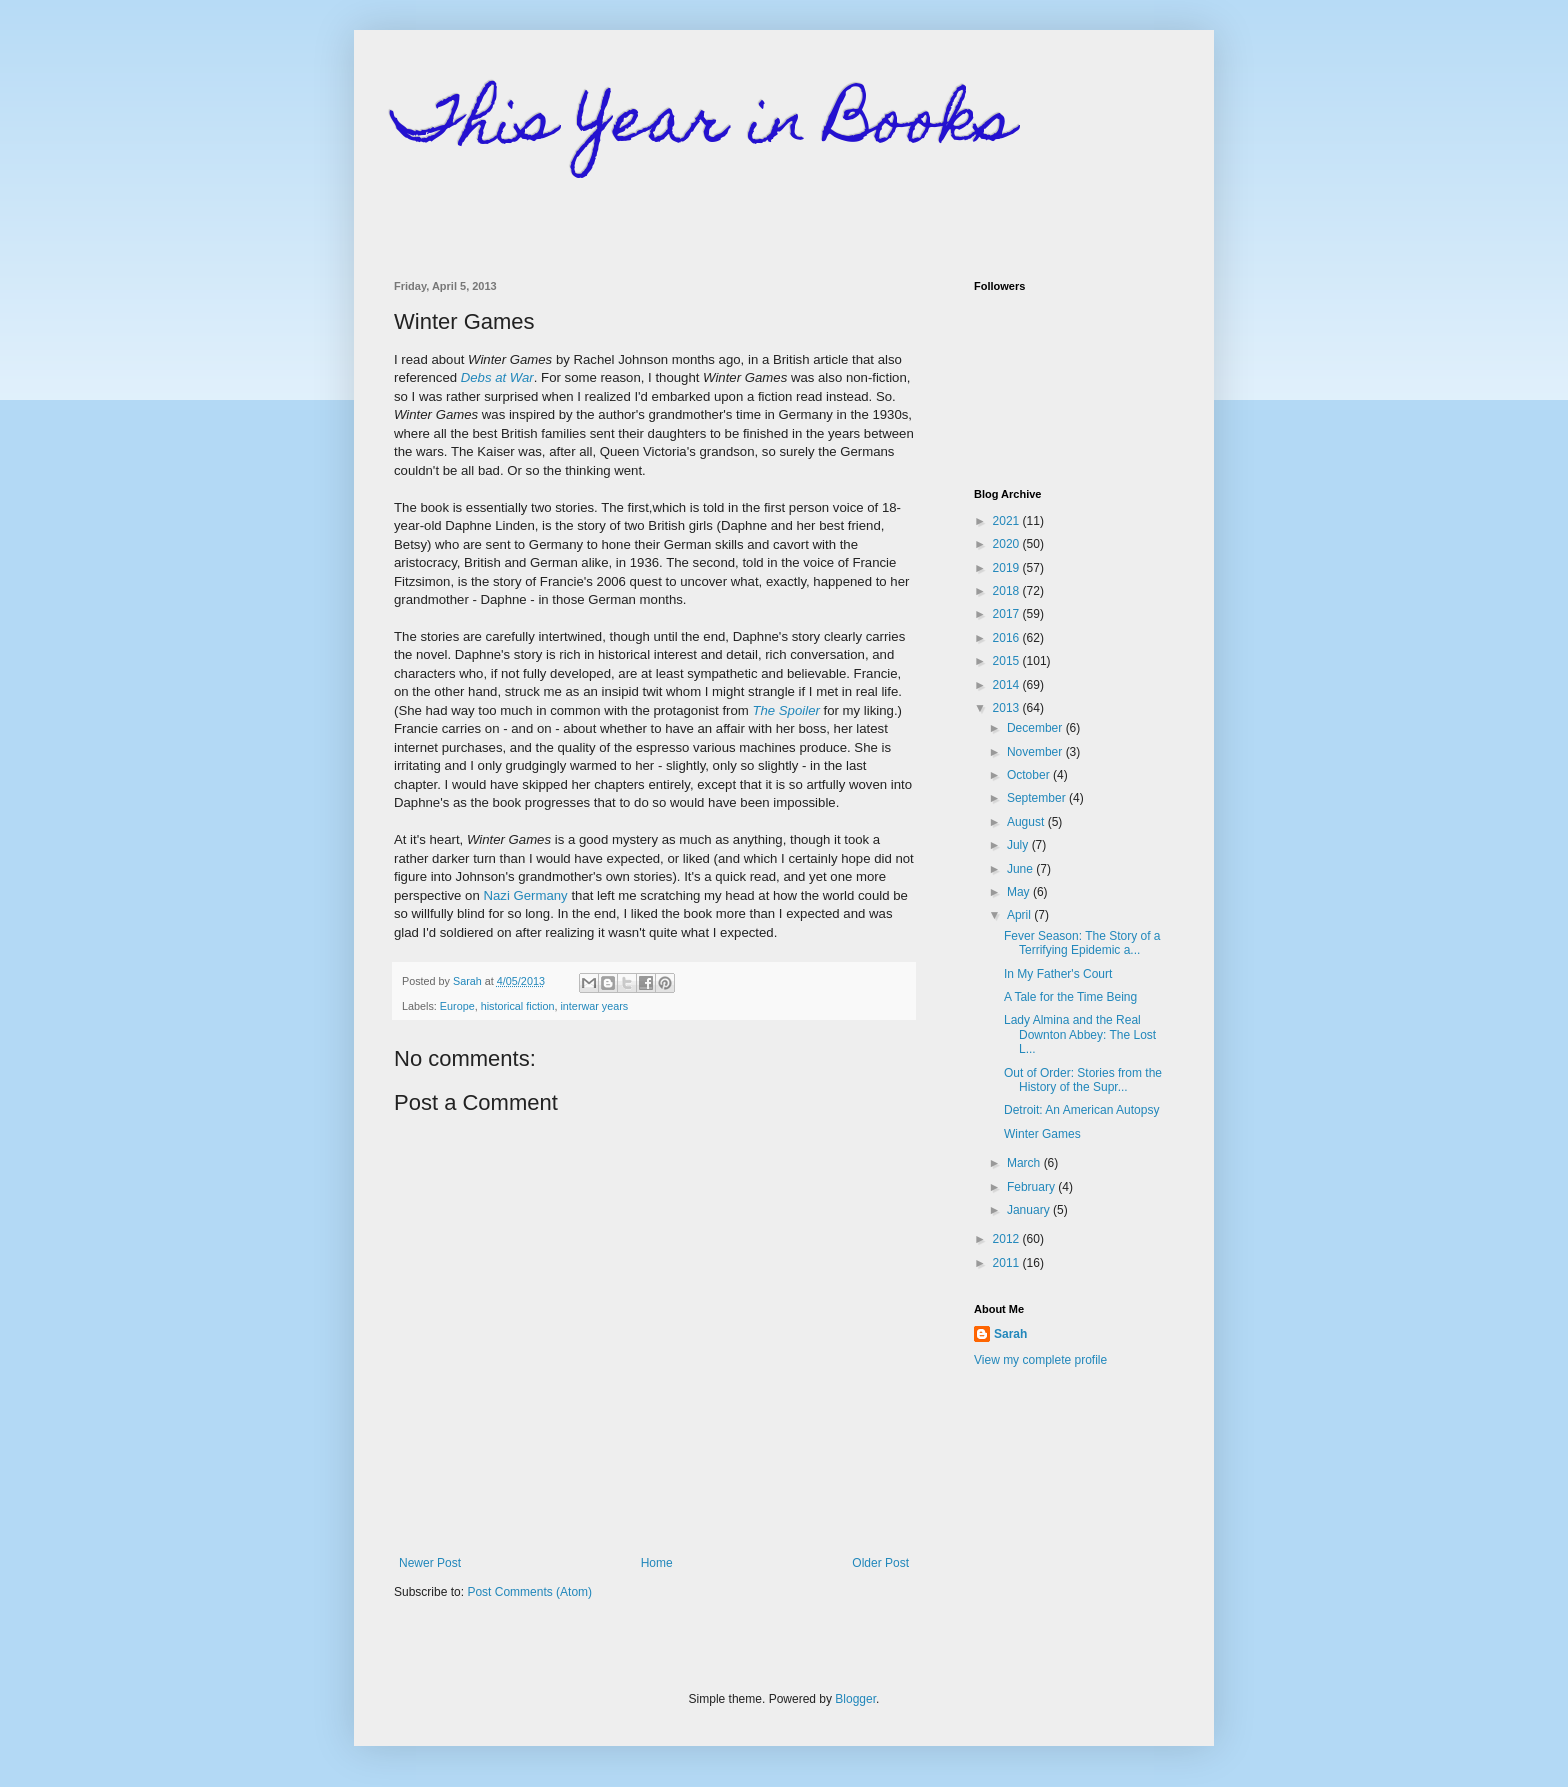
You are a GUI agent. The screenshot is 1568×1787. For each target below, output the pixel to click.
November (1036, 752)
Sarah (1010, 1334)
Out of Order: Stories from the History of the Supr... (1083, 1080)
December (1036, 728)
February (1032, 1187)
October (1030, 775)
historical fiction (518, 1006)
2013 (1008, 708)
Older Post (880, 1563)
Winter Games (1042, 1134)
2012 (1008, 1239)
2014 (1008, 685)
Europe (457, 1006)
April (1020, 915)
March (1025, 1163)
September (1038, 798)
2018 (1008, 591)
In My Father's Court (1058, 974)
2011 (1008, 1263)
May (1020, 892)
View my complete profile (1040, 1360)
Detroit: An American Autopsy (1081, 1110)
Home (657, 1563)
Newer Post (430, 1563)
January (1030, 1210)
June (1021, 869)
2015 (1008, 661)
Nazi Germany (525, 895)
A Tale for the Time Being (1070, 997)
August (1027, 822)
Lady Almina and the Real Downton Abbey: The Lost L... (1080, 1034)
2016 (1008, 638)
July (1019, 845)
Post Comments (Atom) (529, 1592)
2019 (1008, 568)
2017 (1008, 614)
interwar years (594, 1006)
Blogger (855, 1699)
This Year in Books (704, 126)
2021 (1008, 521)
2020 (1008, 544)
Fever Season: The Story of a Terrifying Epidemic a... (1082, 943)
